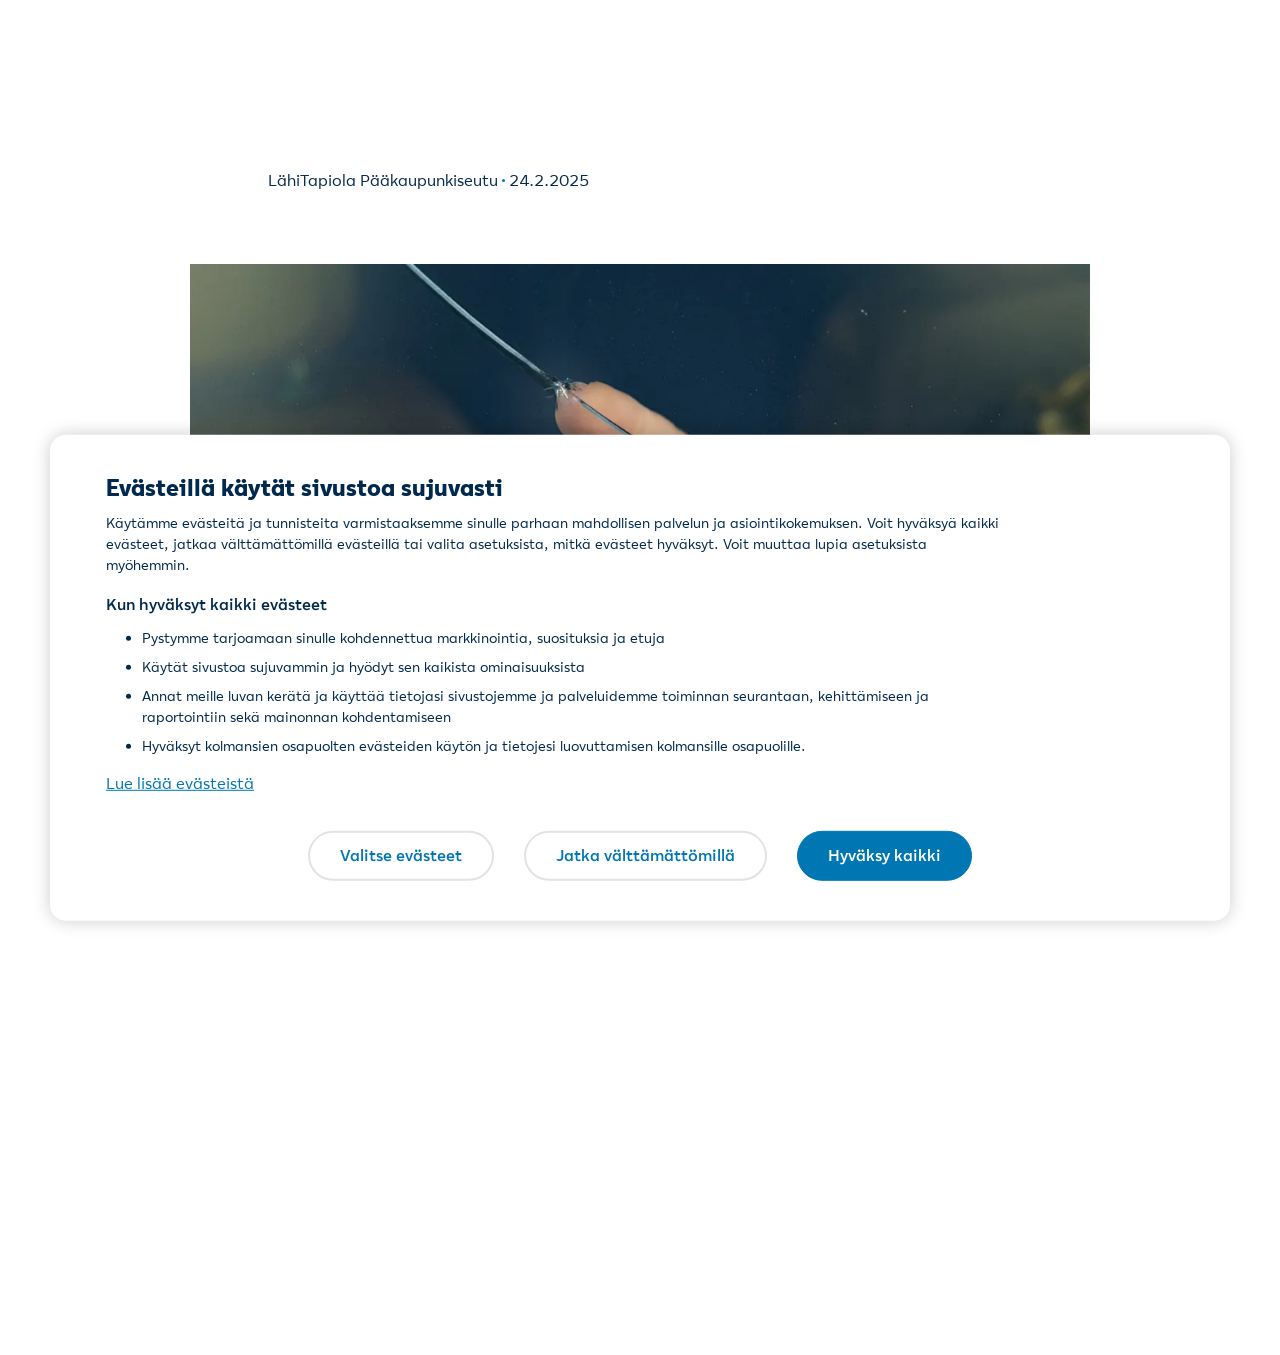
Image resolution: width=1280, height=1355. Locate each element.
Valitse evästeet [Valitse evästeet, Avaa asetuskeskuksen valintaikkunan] (401, 855)
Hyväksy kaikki (884, 855)
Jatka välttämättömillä (645, 855)
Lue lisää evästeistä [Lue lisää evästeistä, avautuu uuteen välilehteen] (180, 783)
